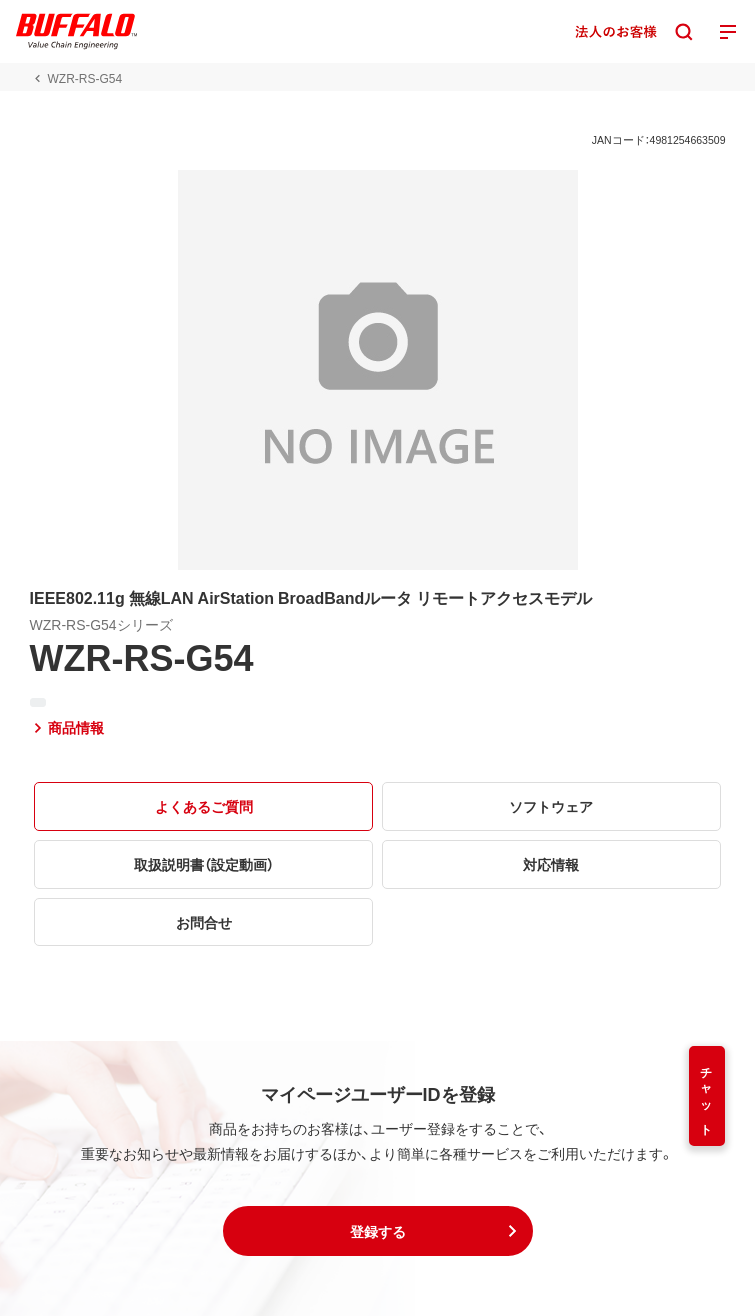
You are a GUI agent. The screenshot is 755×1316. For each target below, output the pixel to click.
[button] (378, 1231)
